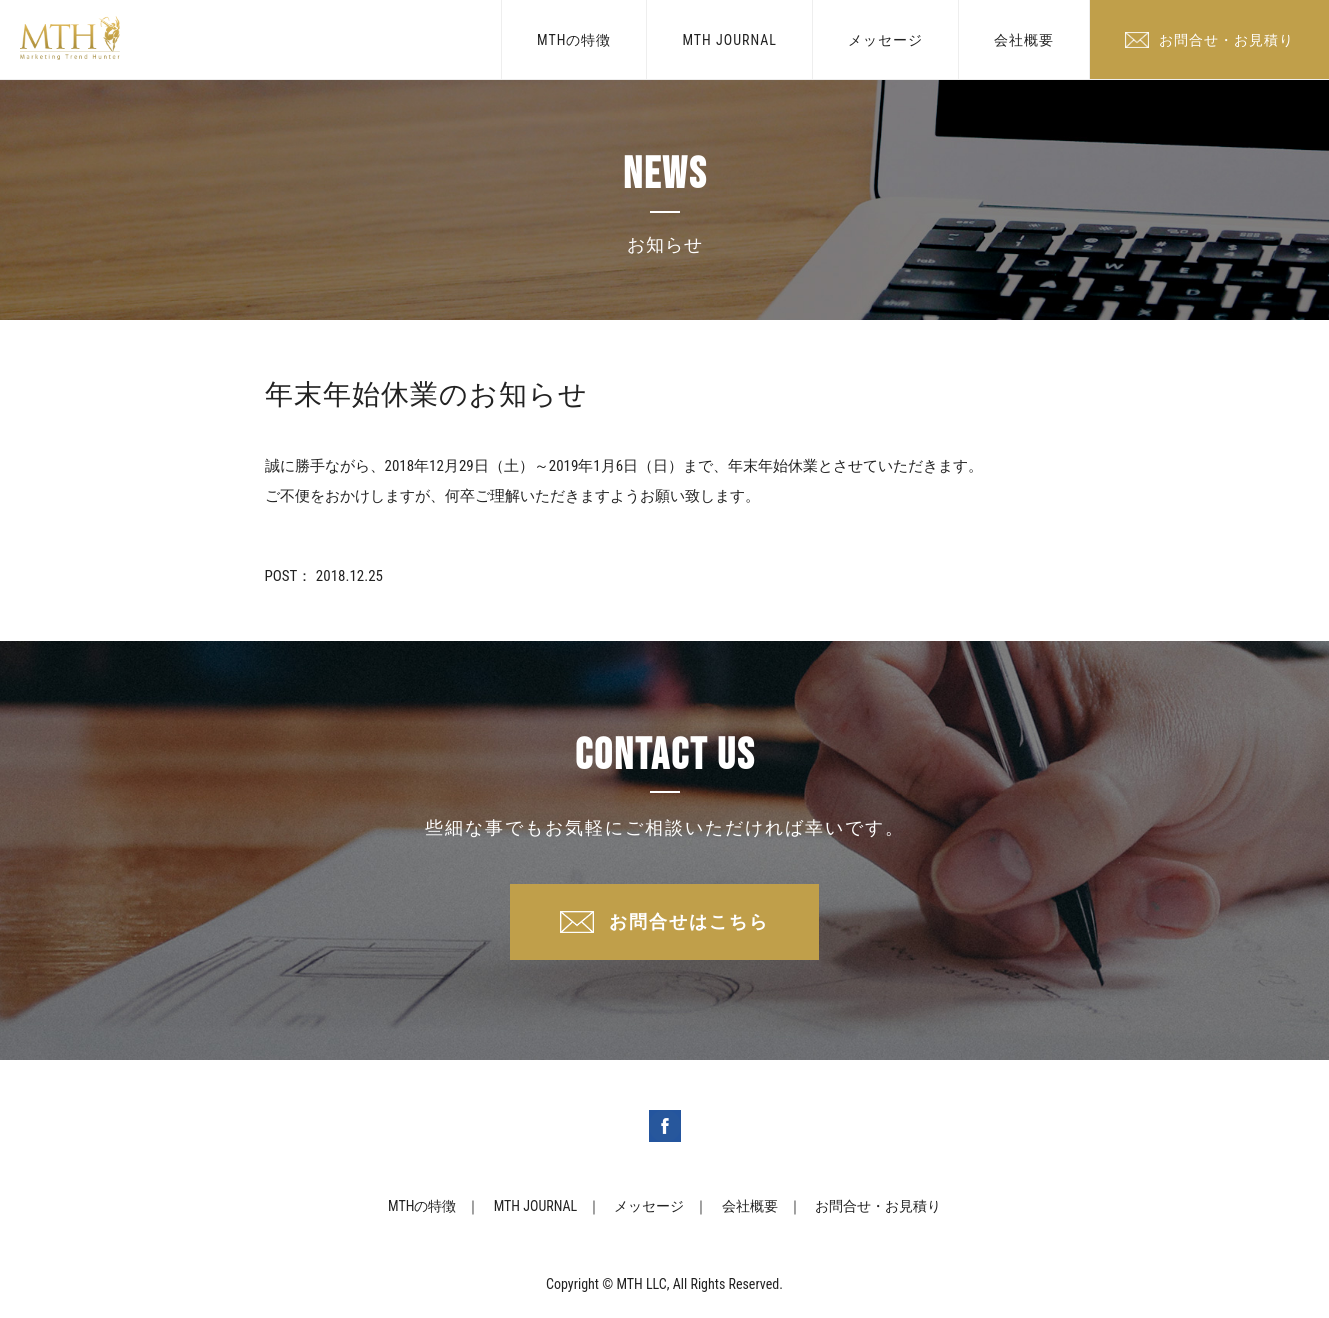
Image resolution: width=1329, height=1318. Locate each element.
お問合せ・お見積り (1226, 40)
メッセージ (885, 40)
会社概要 (1024, 40)
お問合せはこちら (689, 921)
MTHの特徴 (574, 40)
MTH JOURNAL (729, 40)
